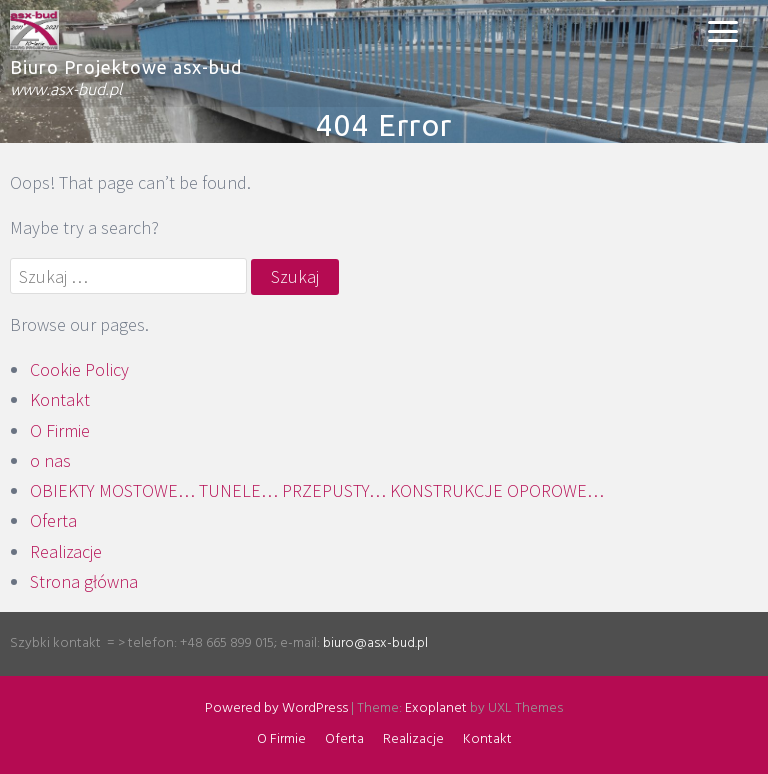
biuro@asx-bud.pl (375, 643)
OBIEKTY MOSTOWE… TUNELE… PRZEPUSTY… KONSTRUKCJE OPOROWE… (317, 490)
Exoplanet (436, 708)
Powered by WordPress (276, 708)
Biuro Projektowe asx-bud (126, 67)
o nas (50, 460)
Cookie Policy (79, 369)
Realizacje (66, 551)
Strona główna (84, 581)
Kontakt (60, 399)
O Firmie (60, 430)
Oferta (53, 520)
